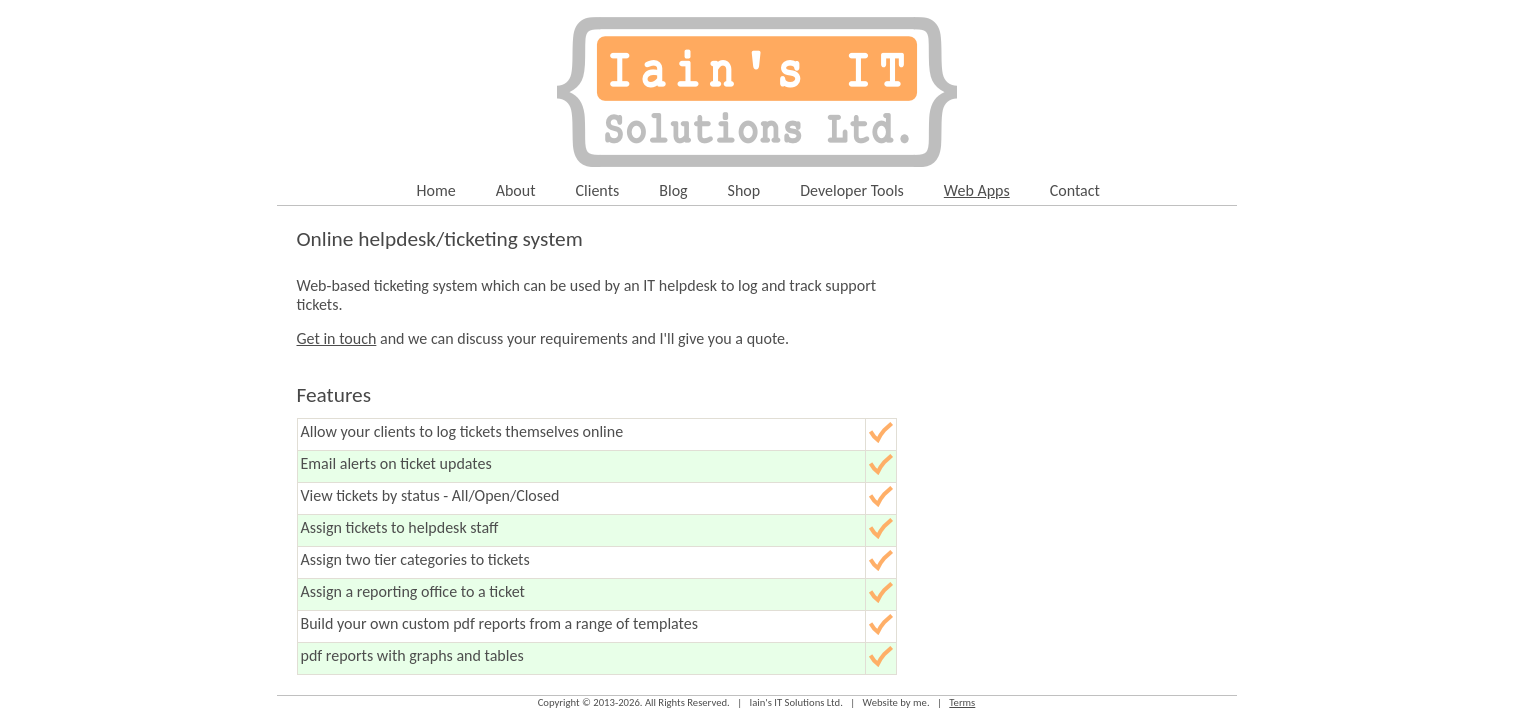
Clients (598, 190)
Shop (744, 190)
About (516, 190)
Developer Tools (852, 190)
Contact (1075, 190)
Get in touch (337, 338)
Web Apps (977, 190)
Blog (673, 190)
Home (436, 190)
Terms (962, 702)
